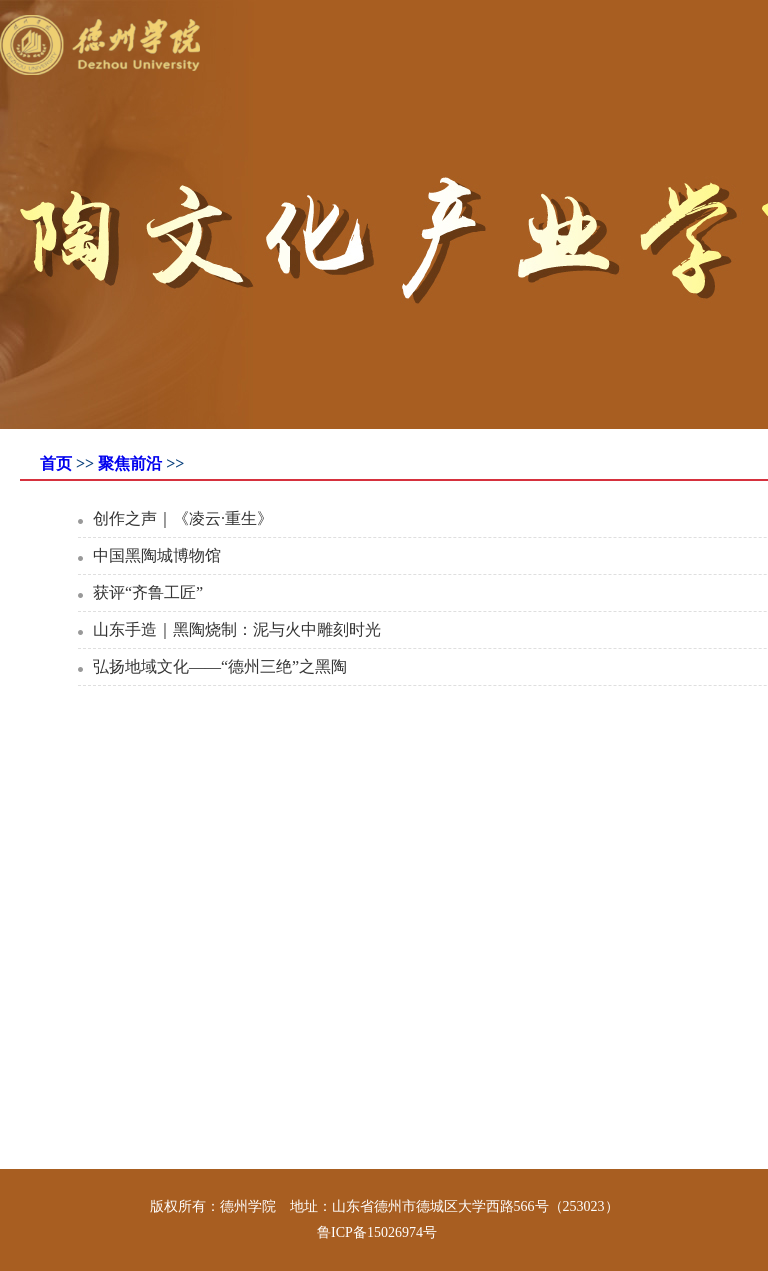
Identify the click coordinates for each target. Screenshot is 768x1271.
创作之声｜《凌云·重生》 (183, 518)
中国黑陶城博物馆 (157, 555)
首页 (56, 463)
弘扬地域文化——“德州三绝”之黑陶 (220, 666)
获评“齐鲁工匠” (148, 592)
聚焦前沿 (130, 463)
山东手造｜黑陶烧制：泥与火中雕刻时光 (237, 629)
